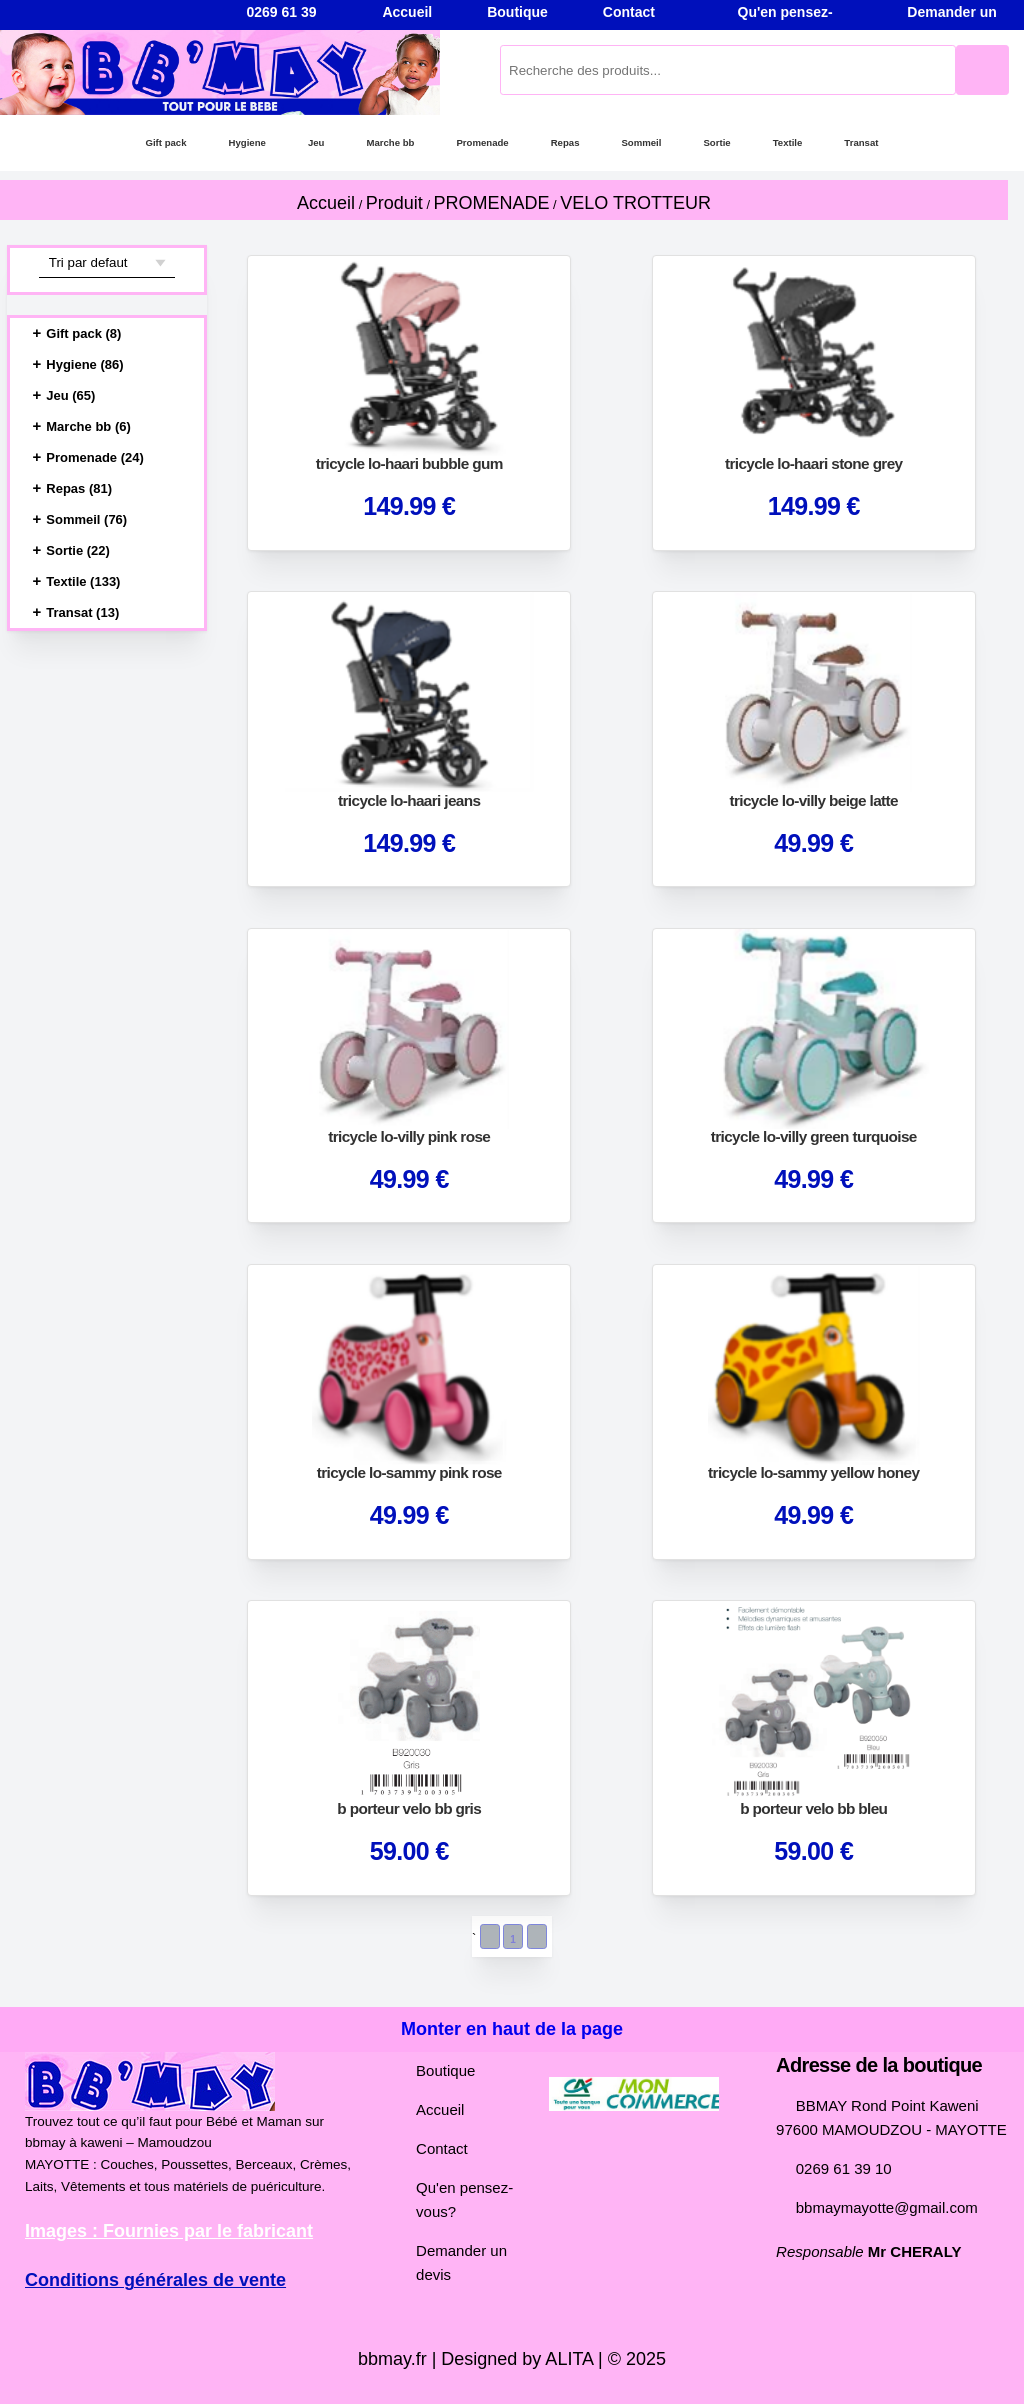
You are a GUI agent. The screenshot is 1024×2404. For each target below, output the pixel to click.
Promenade (478, 142)
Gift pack (155, 142)
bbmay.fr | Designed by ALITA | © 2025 (512, 2359)
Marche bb (383, 142)
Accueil (331, 203)
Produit (398, 203)
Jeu (308, 142)
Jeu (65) (71, 396)
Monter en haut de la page (512, 2029)
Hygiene (238, 142)
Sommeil (642, 142)
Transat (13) (85, 613)
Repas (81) (80, 489)
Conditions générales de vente (150, 2280)
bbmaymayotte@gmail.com (878, 2208)
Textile (794, 142)
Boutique (437, 2071)
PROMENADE (495, 203)
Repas (564, 142)
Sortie (721, 142)
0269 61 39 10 (837, 2169)
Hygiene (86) (87, 365)
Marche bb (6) (90, 427)
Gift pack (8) (85, 334)
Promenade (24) (96, 458)
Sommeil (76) (87, 520)
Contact (434, 2149)
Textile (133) (87, 582)
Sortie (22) (80, 551)
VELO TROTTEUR (634, 203)
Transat (871, 142)
